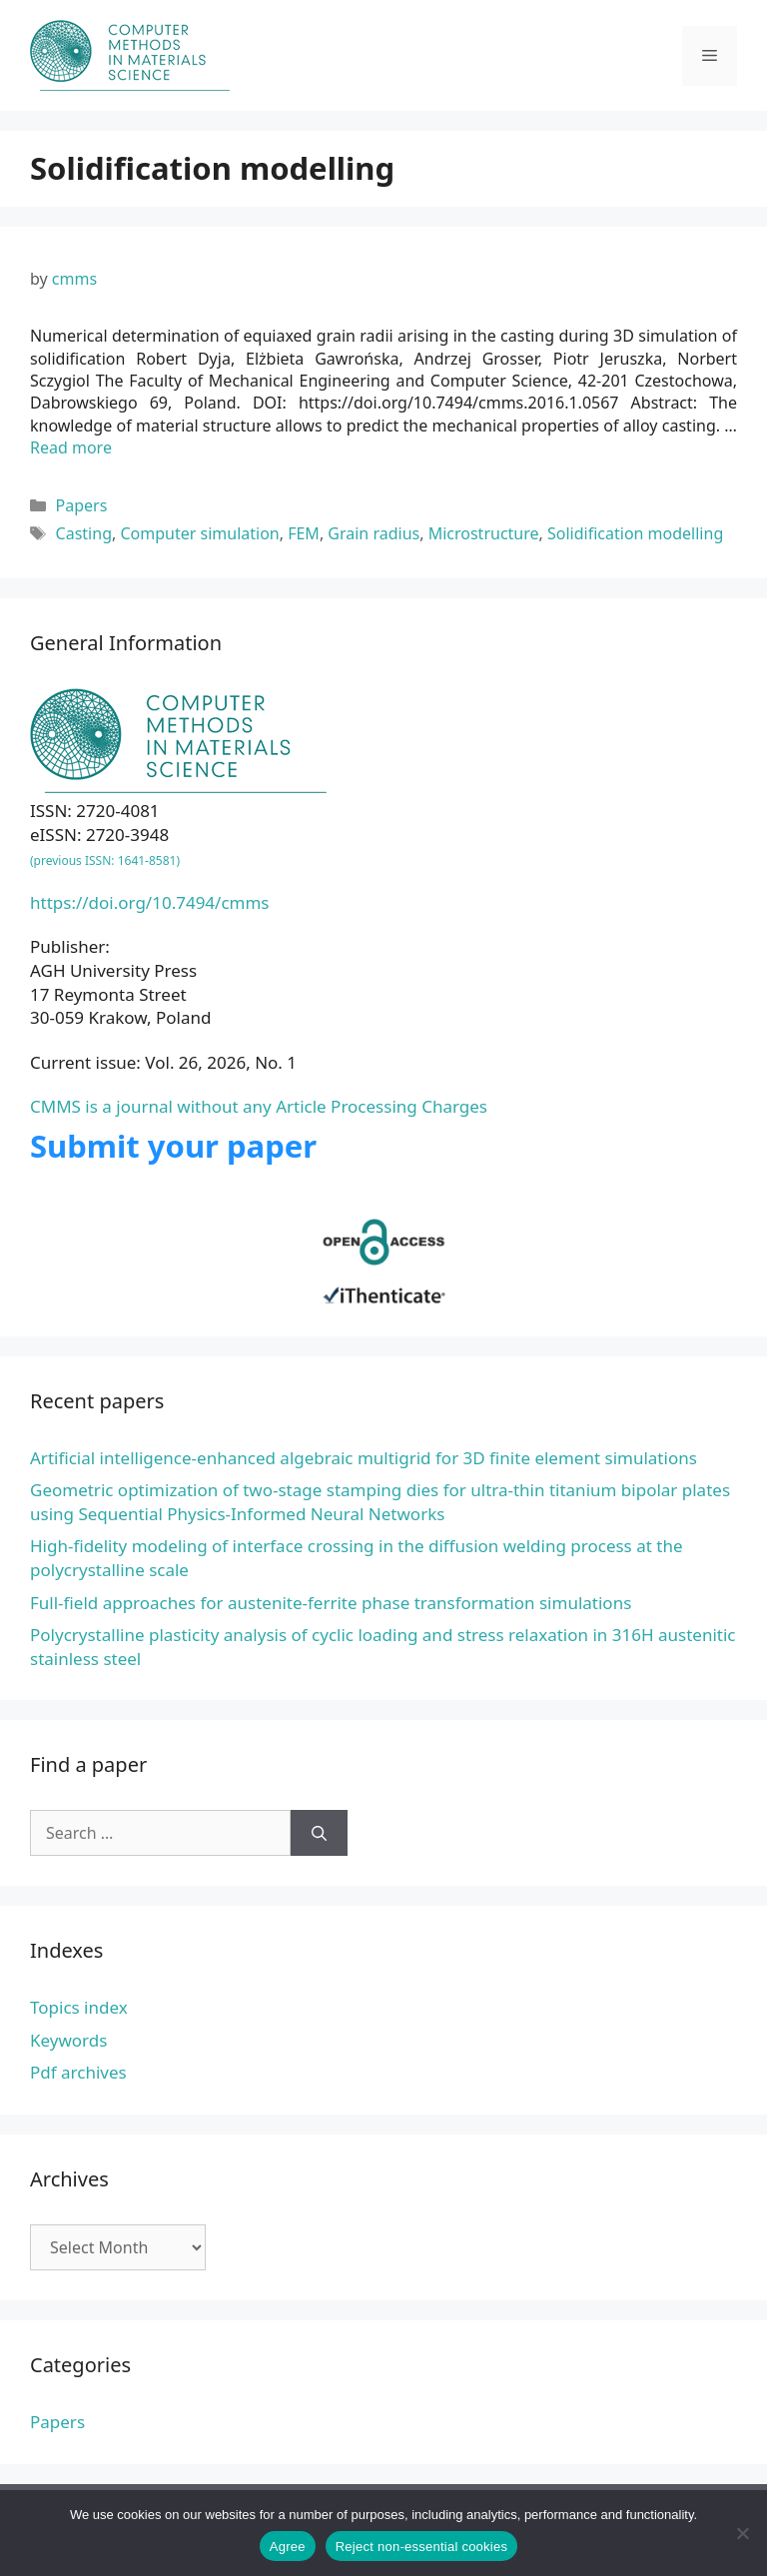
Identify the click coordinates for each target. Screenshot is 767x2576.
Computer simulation (199, 533)
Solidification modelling (635, 533)
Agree (288, 2546)
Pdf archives (78, 2072)
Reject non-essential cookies (421, 2546)
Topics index (79, 2007)
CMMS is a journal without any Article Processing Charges (258, 1106)
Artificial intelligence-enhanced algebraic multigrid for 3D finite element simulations (363, 1457)
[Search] (319, 1833)
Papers (82, 505)
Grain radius (373, 533)
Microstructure (483, 533)
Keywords (68, 2040)
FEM (304, 533)
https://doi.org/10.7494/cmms (150, 902)
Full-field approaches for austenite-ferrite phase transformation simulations (330, 1602)
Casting (84, 533)
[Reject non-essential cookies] (742, 2533)
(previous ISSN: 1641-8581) (105, 860)
